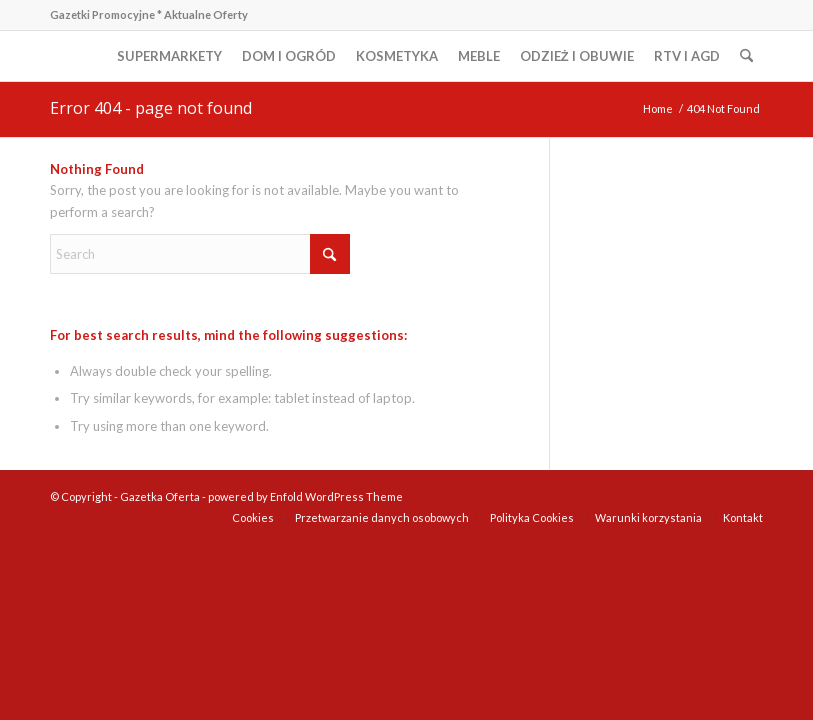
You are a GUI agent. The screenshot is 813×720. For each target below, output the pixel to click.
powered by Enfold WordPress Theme (305, 496)
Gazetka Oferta (160, 496)
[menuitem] (169, 56)
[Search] (746, 56)
